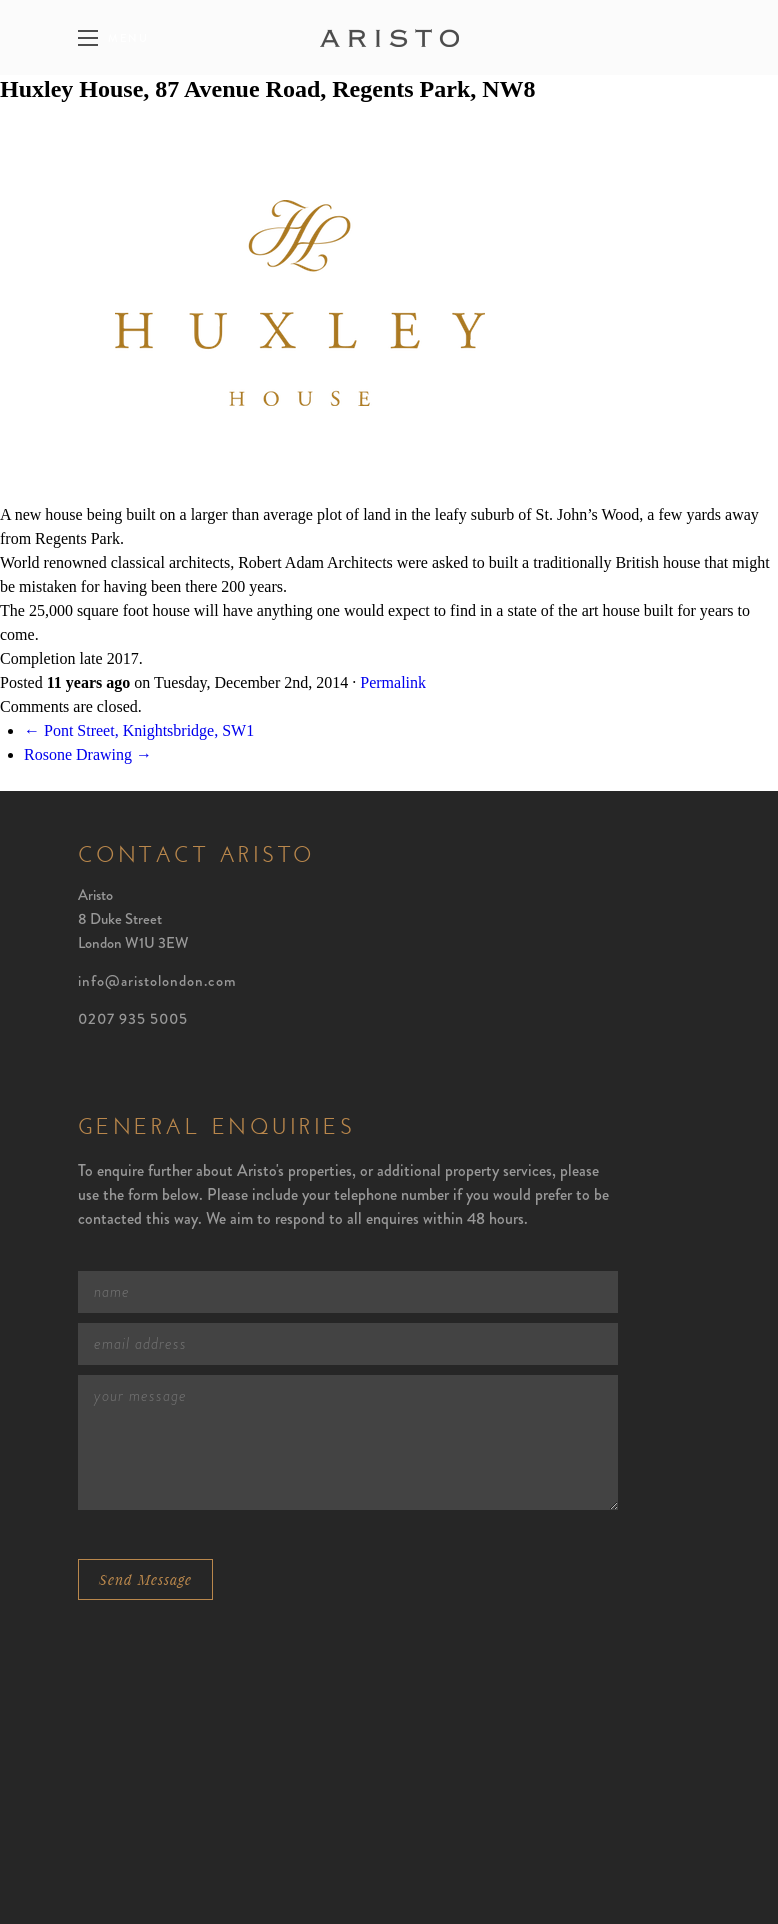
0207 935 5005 (133, 1019)
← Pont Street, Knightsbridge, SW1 (139, 730)
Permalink (393, 682)
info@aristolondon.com (157, 981)
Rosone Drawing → (88, 754)
